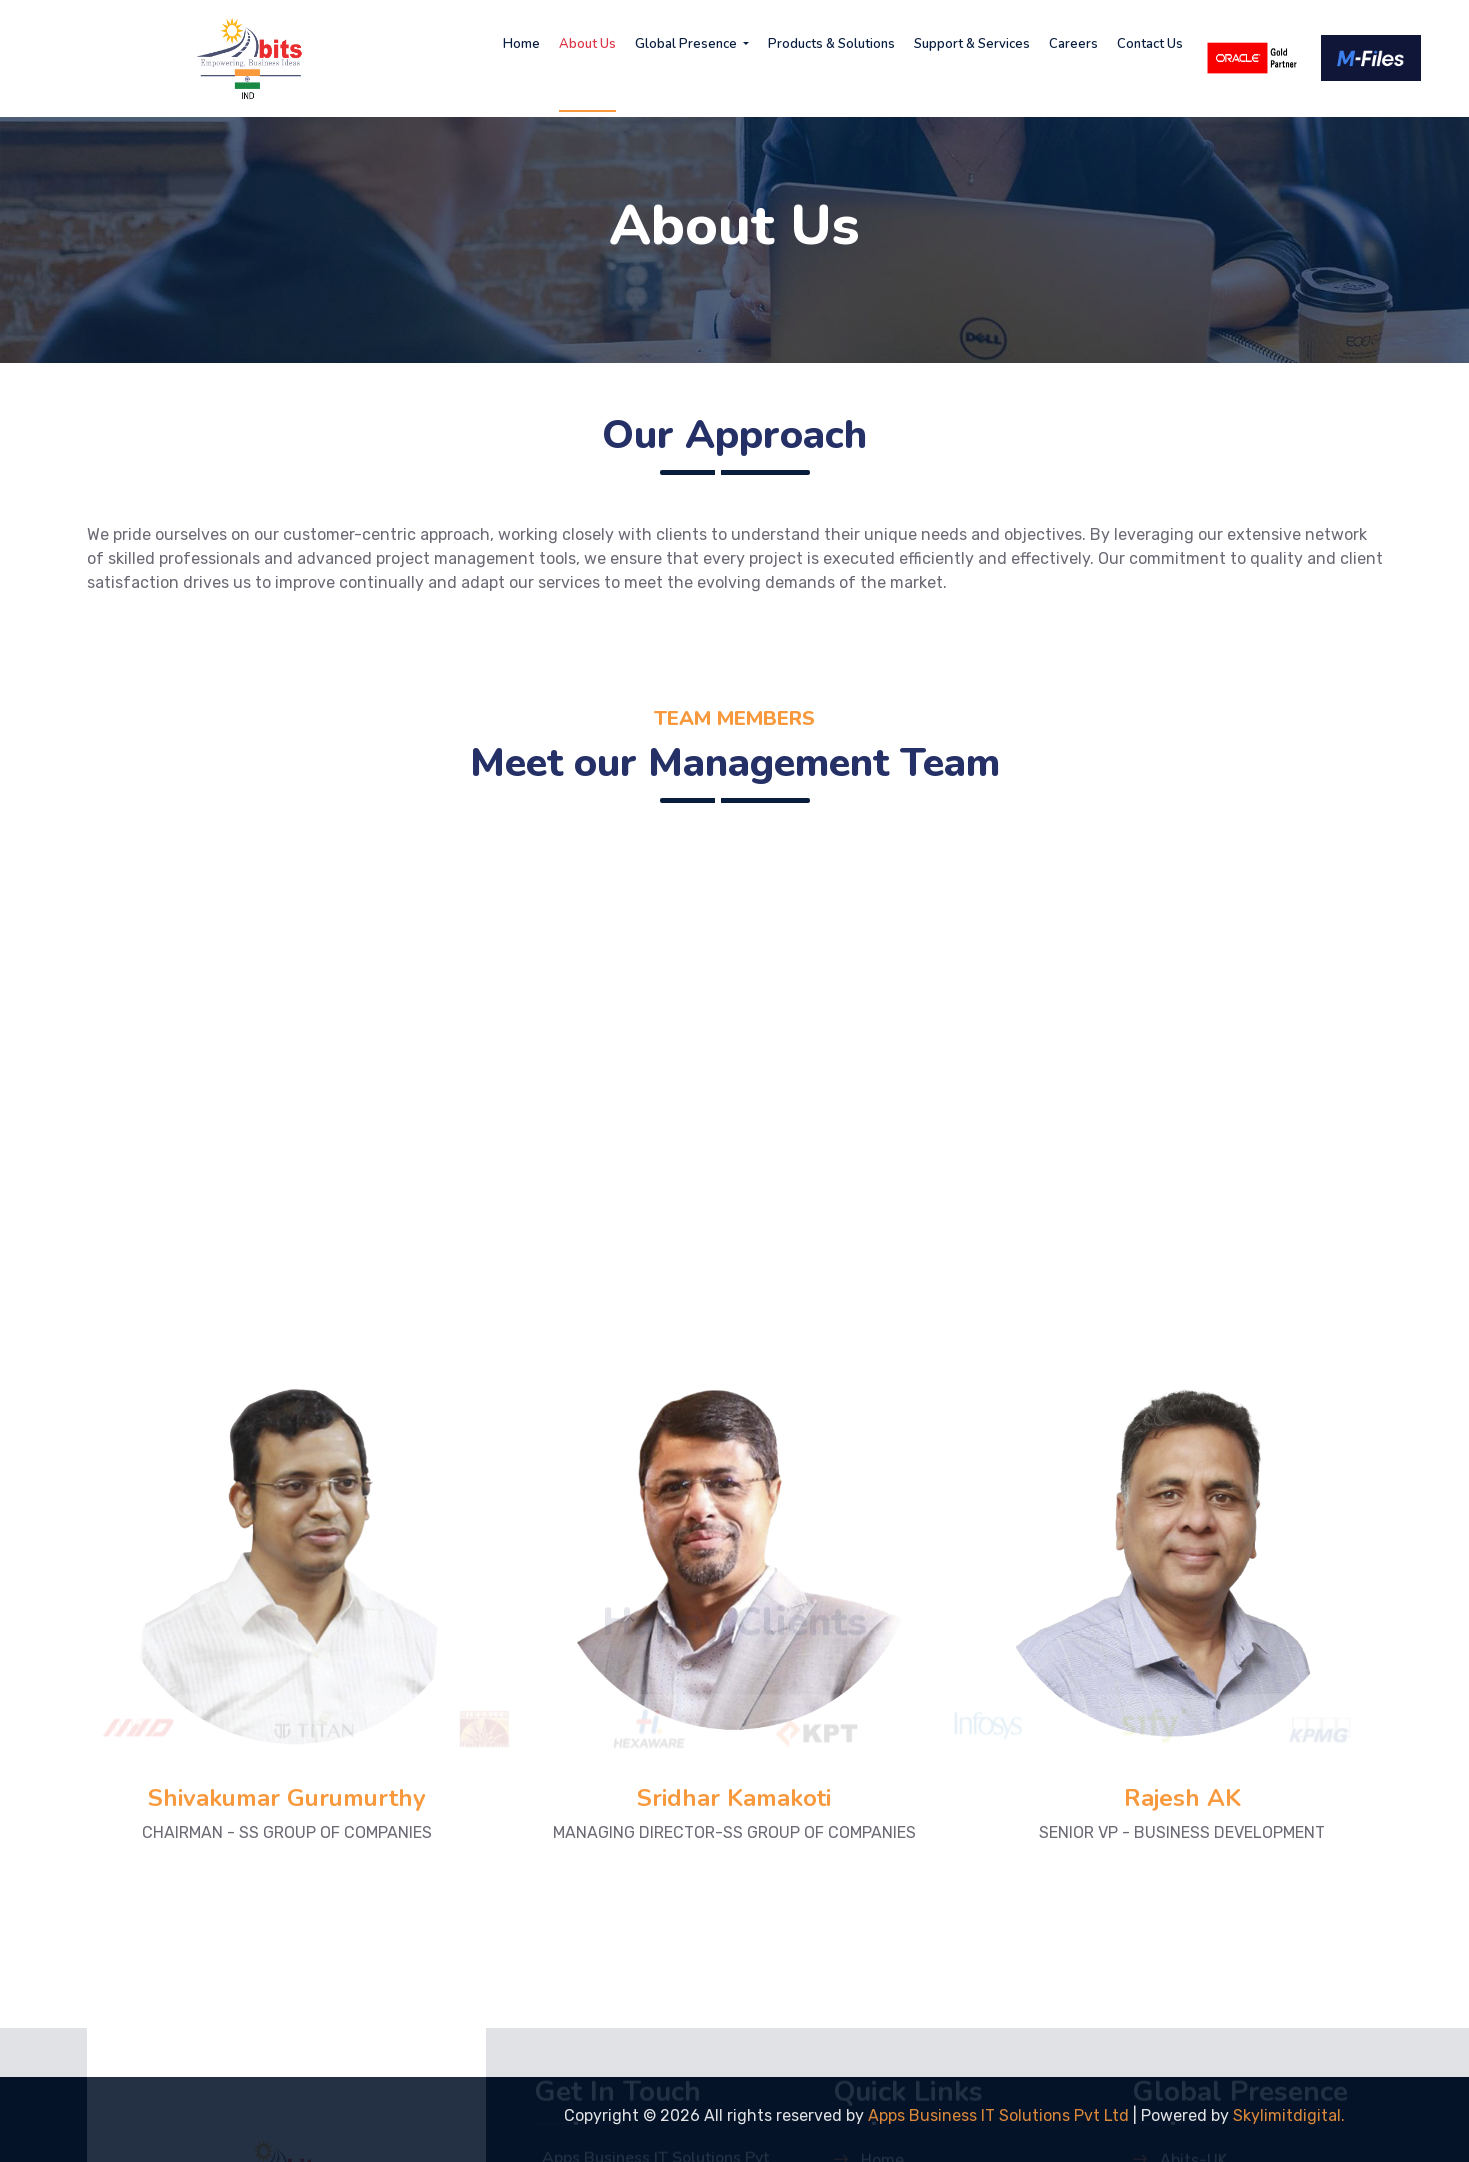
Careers (1073, 44)
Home (521, 44)
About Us (587, 44)
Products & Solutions (831, 44)
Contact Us (1150, 44)
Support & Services (972, 44)
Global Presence (687, 44)
